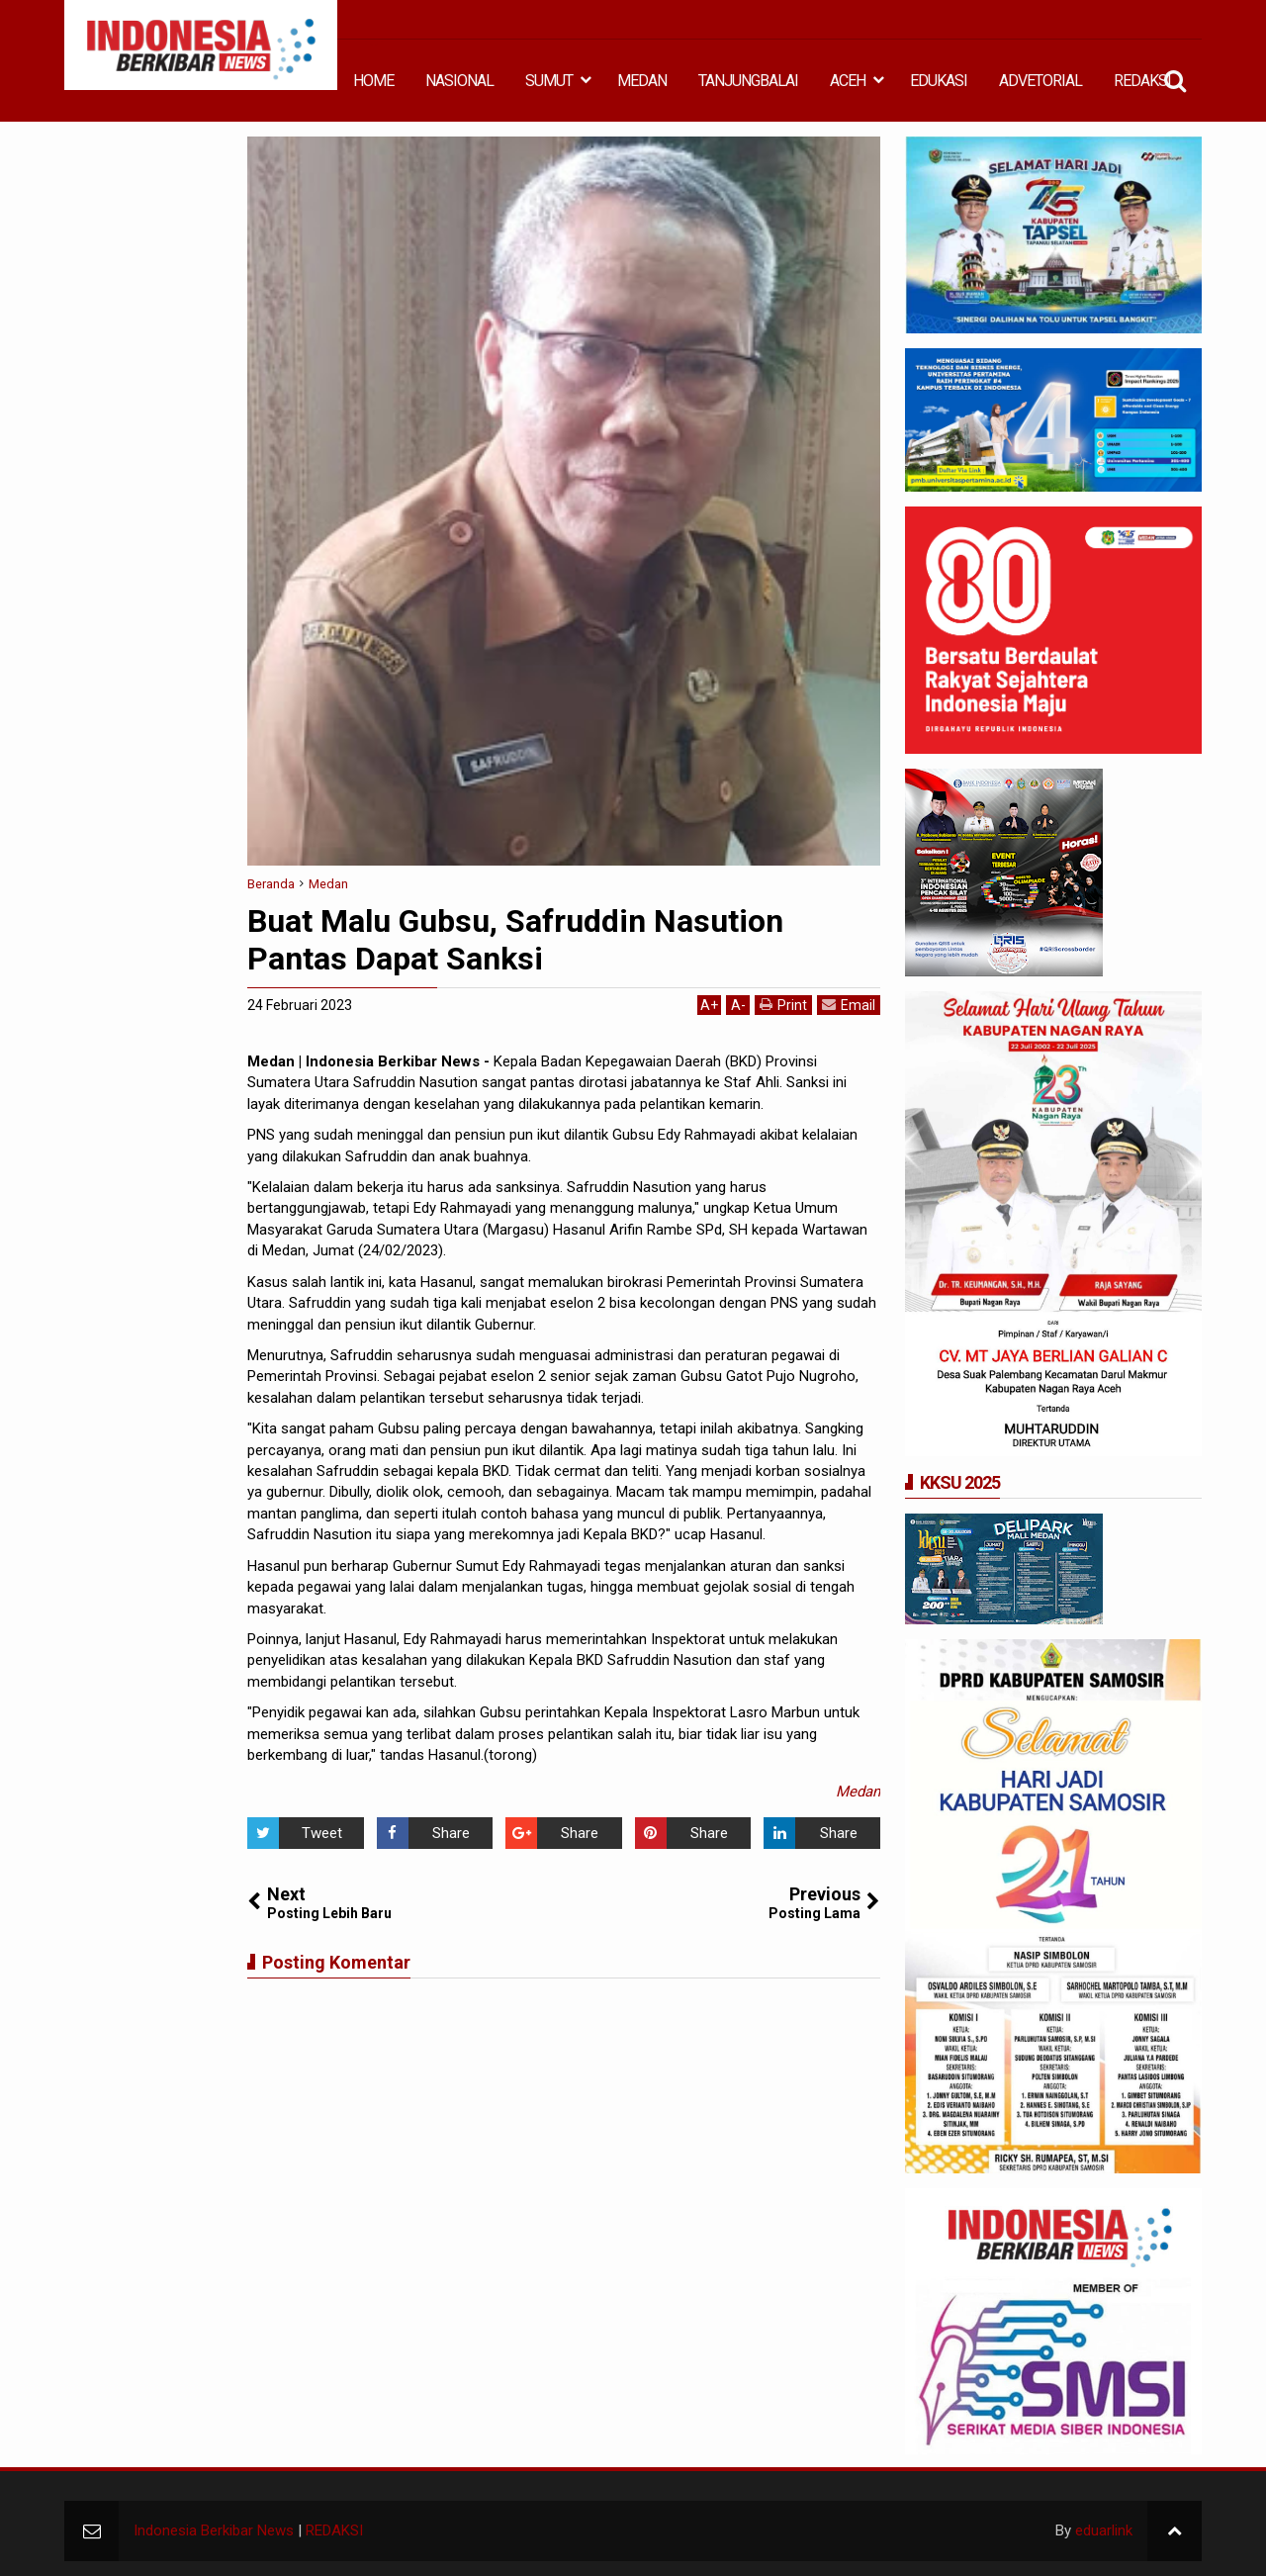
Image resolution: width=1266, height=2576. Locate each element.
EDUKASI (938, 80)
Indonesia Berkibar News (214, 2530)
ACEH (847, 80)
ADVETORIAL (1040, 80)
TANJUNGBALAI (748, 80)
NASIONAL (459, 80)
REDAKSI (1142, 80)
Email (848, 1004)
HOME (373, 80)
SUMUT (549, 80)
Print (783, 1004)
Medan (858, 1791)
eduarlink (1103, 2530)
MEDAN (642, 80)
